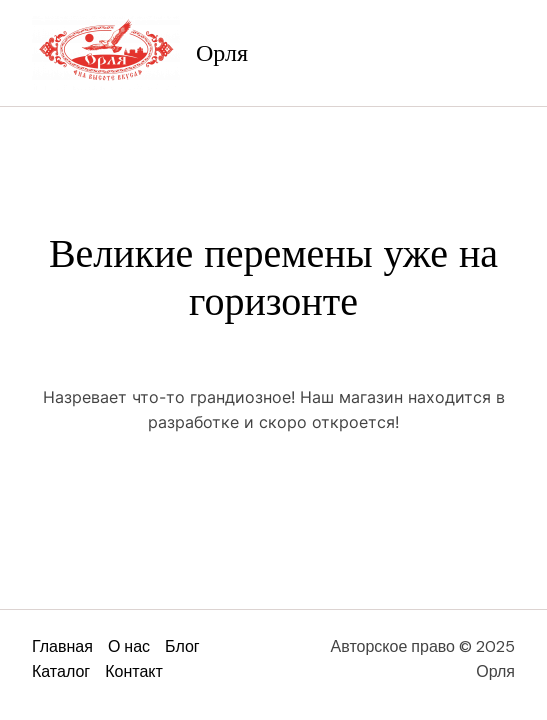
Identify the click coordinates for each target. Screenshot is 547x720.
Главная (62, 646)
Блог (182, 646)
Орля (222, 53)
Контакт (134, 671)
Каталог (61, 671)
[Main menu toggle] (495, 53)
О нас (129, 646)
